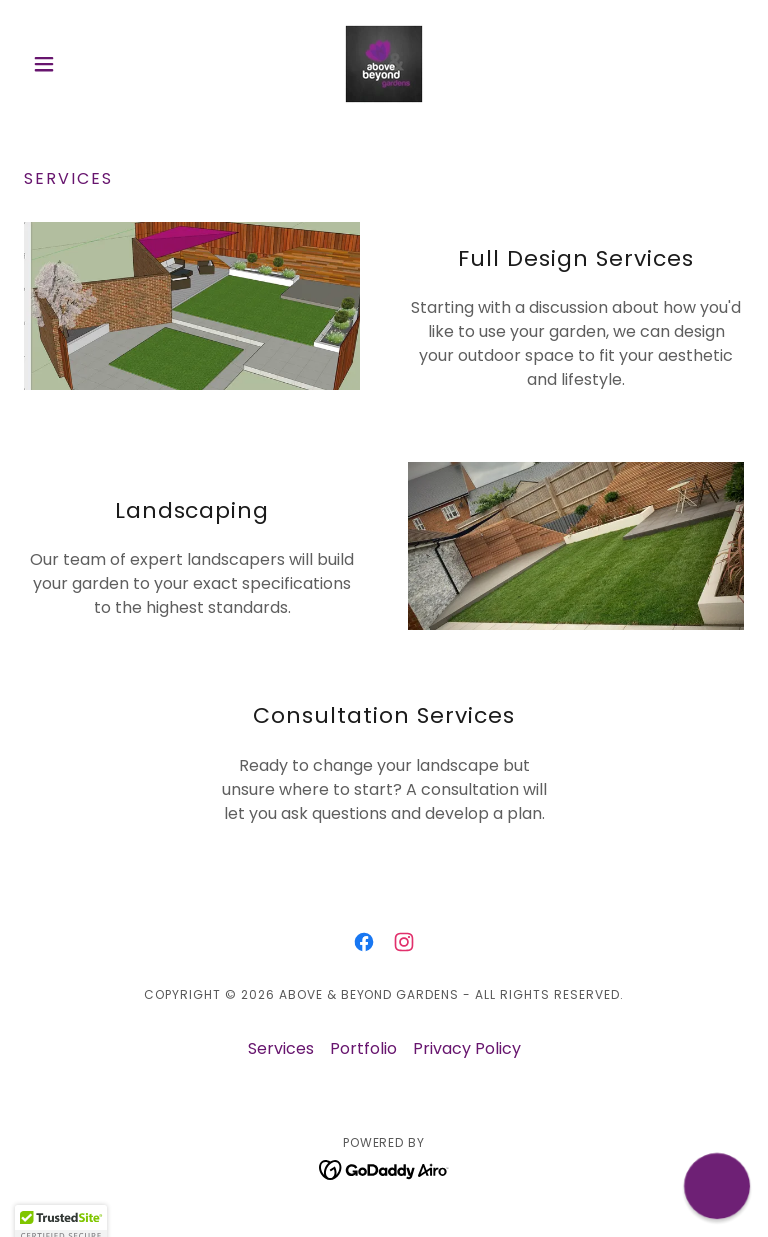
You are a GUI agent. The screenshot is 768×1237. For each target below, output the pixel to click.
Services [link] (281, 1048)
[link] (384, 64)
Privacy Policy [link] (467, 1048)
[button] (78, 64)
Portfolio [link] (363, 1048)
